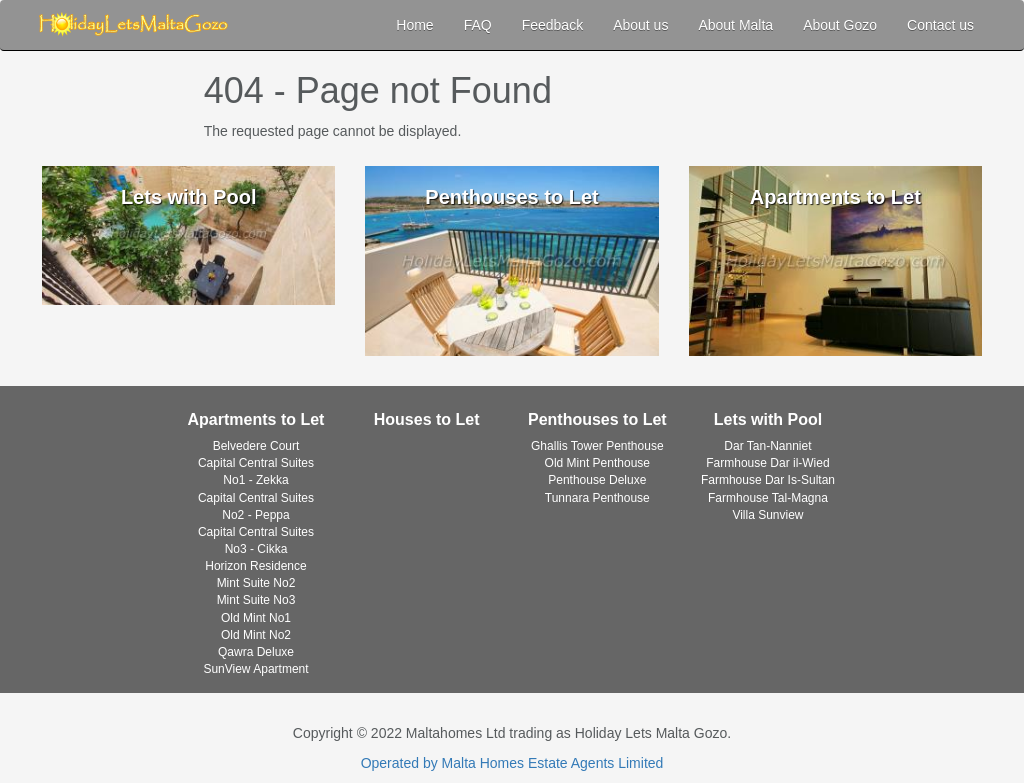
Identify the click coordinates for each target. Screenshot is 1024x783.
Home (414, 25)
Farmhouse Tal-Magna (768, 498)
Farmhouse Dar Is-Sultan (768, 480)
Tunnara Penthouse (597, 498)
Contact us (940, 25)
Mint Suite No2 (256, 583)
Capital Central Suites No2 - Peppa (256, 506)
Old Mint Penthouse (597, 463)
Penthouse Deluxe (597, 480)
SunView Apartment (255, 669)
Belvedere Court (256, 446)
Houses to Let (427, 419)
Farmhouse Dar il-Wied (767, 463)
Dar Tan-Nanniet (767, 446)
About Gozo (840, 25)
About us (640, 25)
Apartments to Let (256, 419)
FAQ (478, 25)
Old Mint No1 (256, 618)
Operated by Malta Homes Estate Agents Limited (512, 763)
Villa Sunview (767, 515)
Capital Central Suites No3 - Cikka (256, 540)
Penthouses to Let (597, 419)
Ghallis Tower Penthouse (597, 446)
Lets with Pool (768, 419)
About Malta (735, 25)
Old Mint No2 (256, 635)
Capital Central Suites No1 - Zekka (256, 471)
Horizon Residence (255, 566)
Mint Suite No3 (256, 600)
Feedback (552, 25)
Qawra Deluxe (256, 652)
